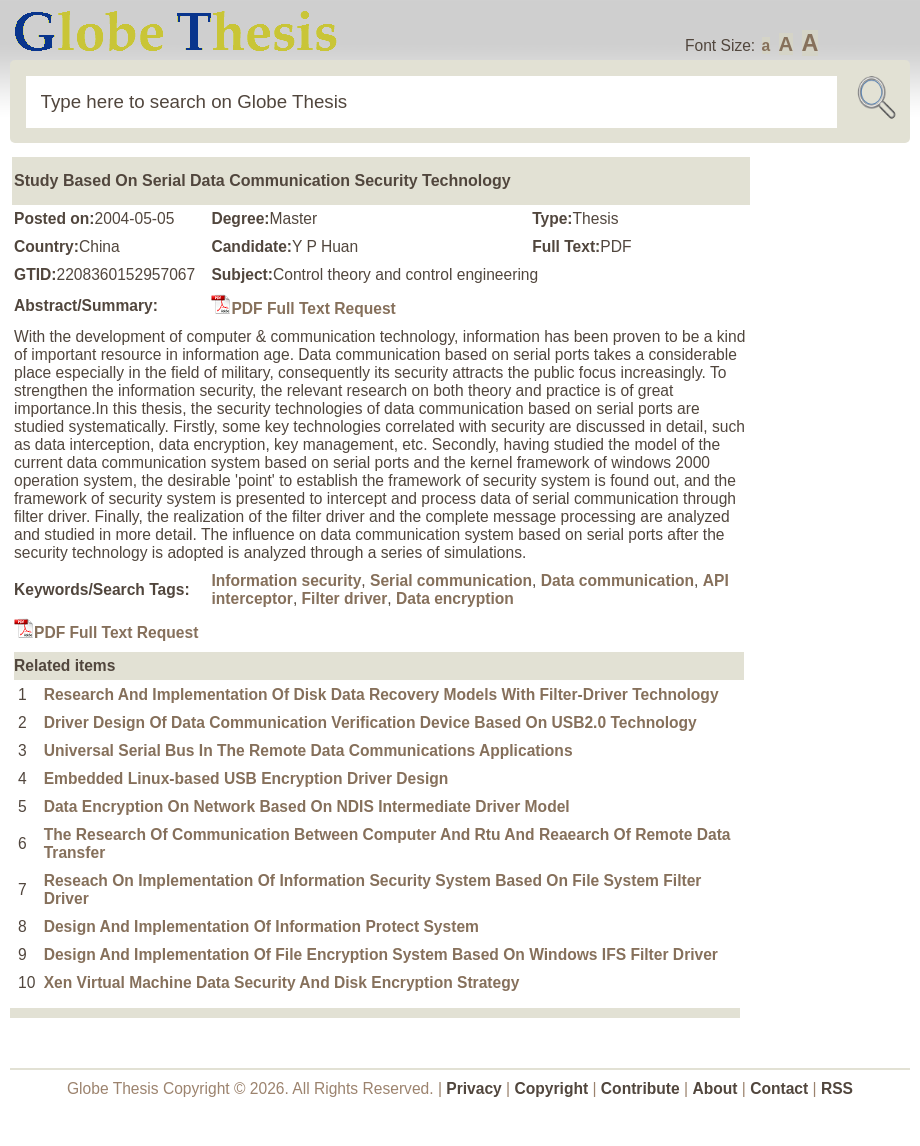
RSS (837, 1088)
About (714, 1088)
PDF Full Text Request (303, 308)
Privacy (474, 1088)
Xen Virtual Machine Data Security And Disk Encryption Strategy (282, 982)
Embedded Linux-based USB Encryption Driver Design (246, 778)
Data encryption (455, 598)
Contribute (640, 1088)
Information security (286, 580)
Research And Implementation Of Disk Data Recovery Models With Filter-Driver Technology (381, 694)
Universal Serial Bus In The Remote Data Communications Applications (308, 750)
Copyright (552, 1088)
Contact (781, 1088)
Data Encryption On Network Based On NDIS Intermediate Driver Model (307, 806)
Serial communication (451, 580)
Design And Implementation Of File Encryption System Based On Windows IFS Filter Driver (381, 954)
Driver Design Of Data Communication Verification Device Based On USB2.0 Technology (370, 722)
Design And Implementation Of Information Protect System (261, 926)
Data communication (617, 580)
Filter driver (345, 598)
